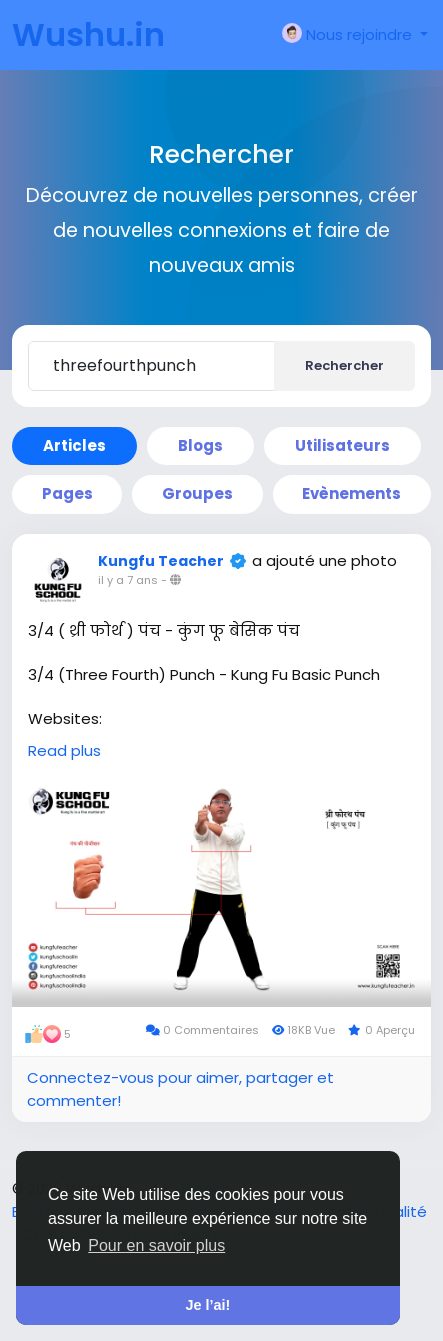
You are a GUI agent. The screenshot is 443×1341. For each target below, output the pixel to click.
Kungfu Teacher (161, 561)
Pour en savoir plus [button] (156, 1245)
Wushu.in (88, 34)
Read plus (64, 750)
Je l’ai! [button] (208, 1305)
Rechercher (344, 365)
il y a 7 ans (128, 580)
